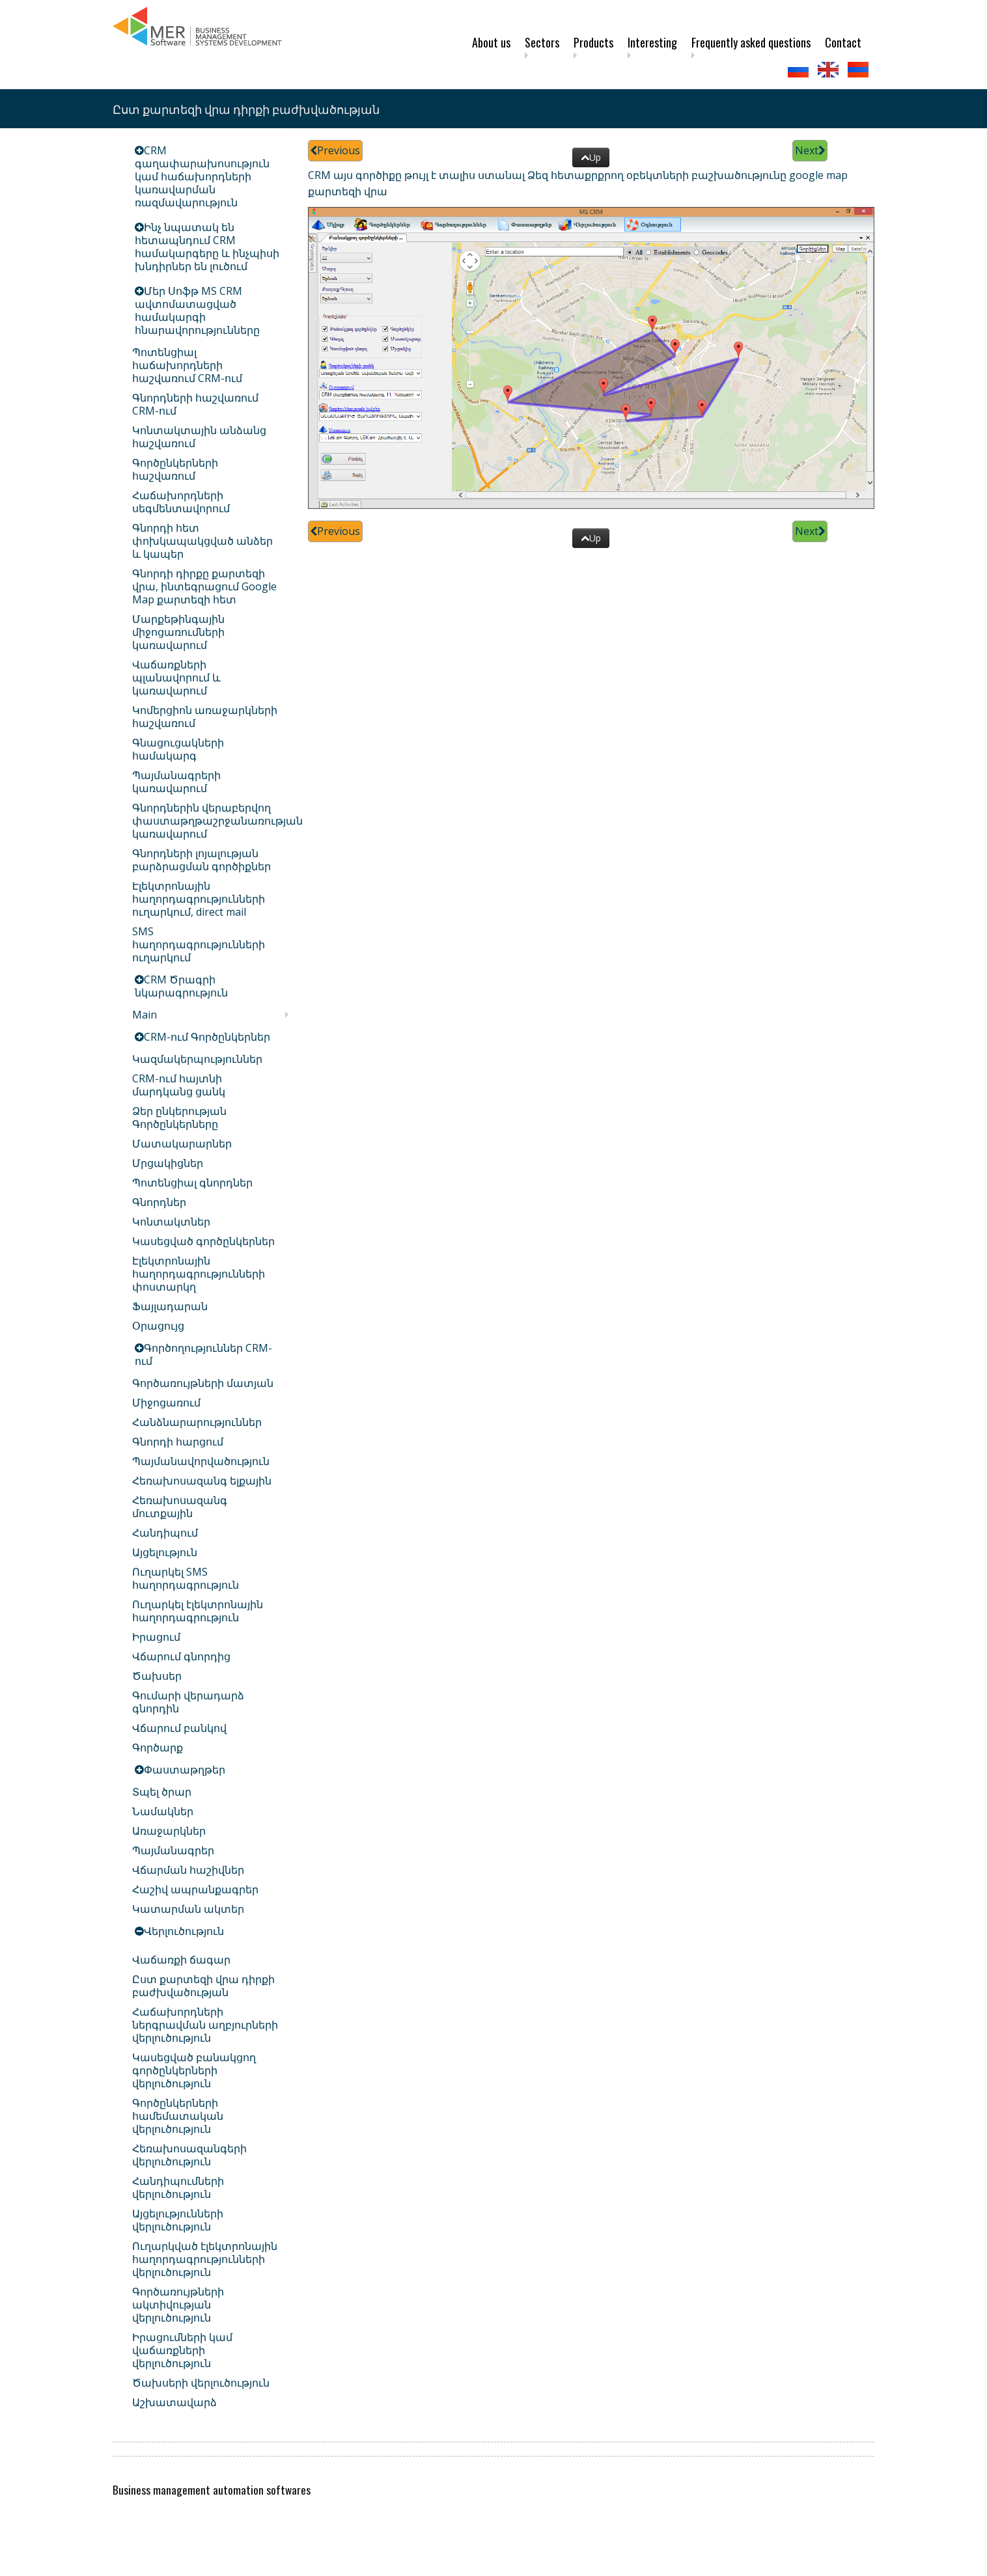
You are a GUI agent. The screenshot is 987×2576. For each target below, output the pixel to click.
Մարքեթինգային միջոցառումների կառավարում (178, 632)
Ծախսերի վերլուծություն (201, 2383)
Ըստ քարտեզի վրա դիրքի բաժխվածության (203, 1985)
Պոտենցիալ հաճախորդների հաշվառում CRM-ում (187, 365)
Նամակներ (162, 1811)
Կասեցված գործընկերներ (203, 1241)
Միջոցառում (166, 1402)
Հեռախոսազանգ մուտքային (179, 1506)
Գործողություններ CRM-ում (203, 1354)
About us (491, 42)
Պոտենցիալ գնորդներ (192, 1182)
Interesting (652, 42)
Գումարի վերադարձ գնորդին (188, 1702)
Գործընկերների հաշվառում (175, 469)
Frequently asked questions (751, 42)
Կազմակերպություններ (197, 1059)
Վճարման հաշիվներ (188, 1870)
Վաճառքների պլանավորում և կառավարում (176, 677)
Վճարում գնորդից (181, 1656)
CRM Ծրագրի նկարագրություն (181, 986)
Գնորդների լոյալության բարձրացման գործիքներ (201, 859)
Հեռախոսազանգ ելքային (201, 1480)
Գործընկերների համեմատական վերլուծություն (177, 2116)
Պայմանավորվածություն (201, 1461)
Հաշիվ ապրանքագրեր (195, 1889)
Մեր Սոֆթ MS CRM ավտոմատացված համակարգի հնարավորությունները (197, 310)
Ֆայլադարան (170, 1306)
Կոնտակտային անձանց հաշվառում (199, 436)
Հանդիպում (165, 1533)
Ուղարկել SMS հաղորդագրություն (185, 1578)
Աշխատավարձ (174, 2402)
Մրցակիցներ (167, 1163)
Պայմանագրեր (173, 1850)
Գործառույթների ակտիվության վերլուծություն (178, 2304)
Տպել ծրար (161, 1792)
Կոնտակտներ (171, 1221)
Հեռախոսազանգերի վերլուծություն (189, 2155)
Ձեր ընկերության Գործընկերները (179, 1117)
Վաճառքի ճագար (181, 1960)
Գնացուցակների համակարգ (178, 749)
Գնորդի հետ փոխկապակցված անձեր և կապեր (202, 541)
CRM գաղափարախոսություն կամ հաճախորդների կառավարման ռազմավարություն (202, 176)
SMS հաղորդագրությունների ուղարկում (198, 944)
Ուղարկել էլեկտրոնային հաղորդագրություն (197, 1610)
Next (810, 150)
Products (593, 42)
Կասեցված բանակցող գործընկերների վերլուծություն (194, 2070)
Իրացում (156, 1637)
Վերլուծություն (184, 1931)
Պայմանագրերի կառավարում (176, 781)
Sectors (542, 42)
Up (591, 157)
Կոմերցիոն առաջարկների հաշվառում (204, 716)
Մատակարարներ (182, 1143)
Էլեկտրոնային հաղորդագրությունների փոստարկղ (198, 1274)
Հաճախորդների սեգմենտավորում (181, 501)
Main (144, 1014)
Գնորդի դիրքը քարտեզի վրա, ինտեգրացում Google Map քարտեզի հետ (204, 586)
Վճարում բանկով (179, 1728)
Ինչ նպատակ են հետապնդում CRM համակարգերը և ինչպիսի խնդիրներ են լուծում (207, 246)
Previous (335, 150)
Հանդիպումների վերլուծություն (178, 2187)
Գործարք (157, 1747)
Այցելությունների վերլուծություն (177, 2220)
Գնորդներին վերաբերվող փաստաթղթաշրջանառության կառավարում (217, 821)
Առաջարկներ (169, 1831)
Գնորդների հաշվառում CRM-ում (195, 404)
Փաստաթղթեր (184, 1769)
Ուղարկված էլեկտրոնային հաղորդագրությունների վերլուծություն (204, 2259)
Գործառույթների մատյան (202, 1383)
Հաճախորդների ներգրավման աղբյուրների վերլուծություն (205, 2025)
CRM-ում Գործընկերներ (207, 1037)
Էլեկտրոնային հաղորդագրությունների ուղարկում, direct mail (198, 899)
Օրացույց (158, 1326)
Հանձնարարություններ (197, 1422)
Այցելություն (164, 1552)
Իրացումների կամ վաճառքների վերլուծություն (182, 2350)
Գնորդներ (159, 1202)
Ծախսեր (157, 1676)
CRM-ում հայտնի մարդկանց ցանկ (178, 1085)
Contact (843, 42)
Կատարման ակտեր (188, 1909)
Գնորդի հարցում (177, 1441)
